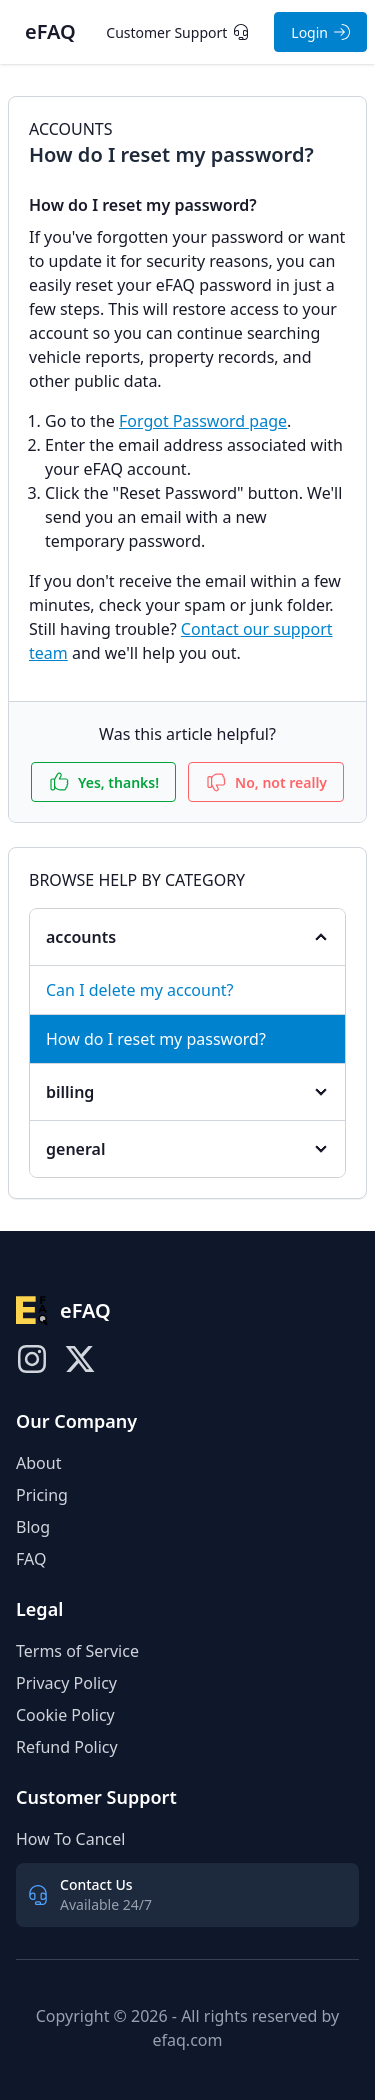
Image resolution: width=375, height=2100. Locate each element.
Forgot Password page (203, 421)
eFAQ (50, 31)
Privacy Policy (66, 1683)
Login (320, 32)
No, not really (266, 782)
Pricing (42, 1495)
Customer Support (177, 32)
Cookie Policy (65, 1715)
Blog (33, 1527)
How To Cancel (70, 1839)
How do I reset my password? (156, 1039)
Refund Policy (67, 1747)
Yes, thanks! (103, 782)
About (38, 1463)
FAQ (31, 1559)
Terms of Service (77, 1651)
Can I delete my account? (140, 990)
